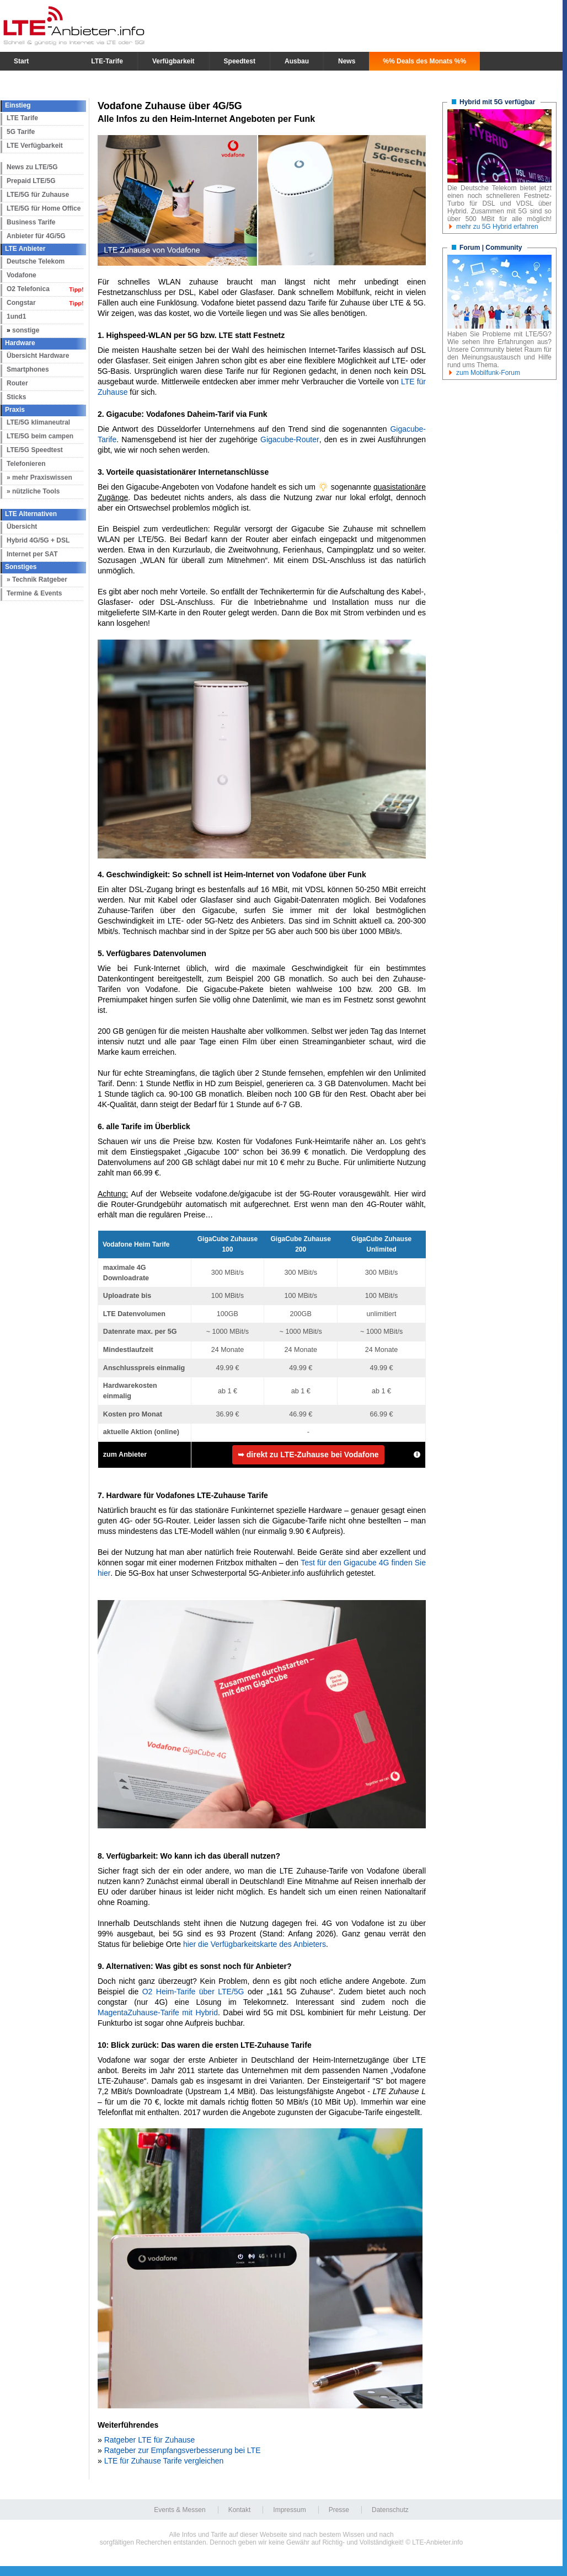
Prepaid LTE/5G (31, 181)
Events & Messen (179, 2510)
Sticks (16, 397)
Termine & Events (34, 593)
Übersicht (22, 526)
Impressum (289, 2510)
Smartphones (28, 369)
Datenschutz (390, 2510)
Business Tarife (31, 222)
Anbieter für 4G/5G (36, 236)
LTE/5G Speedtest (35, 450)
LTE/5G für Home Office (44, 208)
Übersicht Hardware (38, 355)
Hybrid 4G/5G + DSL (38, 540)
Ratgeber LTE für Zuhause (149, 2439)
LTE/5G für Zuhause (38, 194)
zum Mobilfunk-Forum (488, 373)
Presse (339, 2510)
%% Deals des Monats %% (424, 61)
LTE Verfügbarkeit (35, 145)
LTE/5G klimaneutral (38, 422)
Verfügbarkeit (173, 61)
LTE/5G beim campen (40, 436)
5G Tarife (21, 132)
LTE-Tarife (107, 61)
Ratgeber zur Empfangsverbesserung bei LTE (182, 2450)
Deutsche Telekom (36, 261)
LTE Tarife (22, 118)
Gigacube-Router (289, 439)
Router (17, 383)
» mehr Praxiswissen (39, 477)
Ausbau (297, 61)
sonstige (25, 330)
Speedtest (239, 61)
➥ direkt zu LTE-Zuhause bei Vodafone (308, 1454)
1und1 (16, 316)
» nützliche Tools (33, 491)
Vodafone (21, 275)
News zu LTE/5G (32, 167)
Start (21, 61)
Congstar (21, 303)
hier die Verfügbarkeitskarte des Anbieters (254, 1944)
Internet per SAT (32, 554)
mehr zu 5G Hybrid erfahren (497, 226)
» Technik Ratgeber (37, 579)
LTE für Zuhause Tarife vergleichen (164, 2460)
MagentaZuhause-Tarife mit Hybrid (158, 2012)
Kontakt (239, 2510)
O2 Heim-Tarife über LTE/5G (193, 1991)
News (346, 61)
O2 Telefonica (28, 289)
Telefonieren (26, 464)
